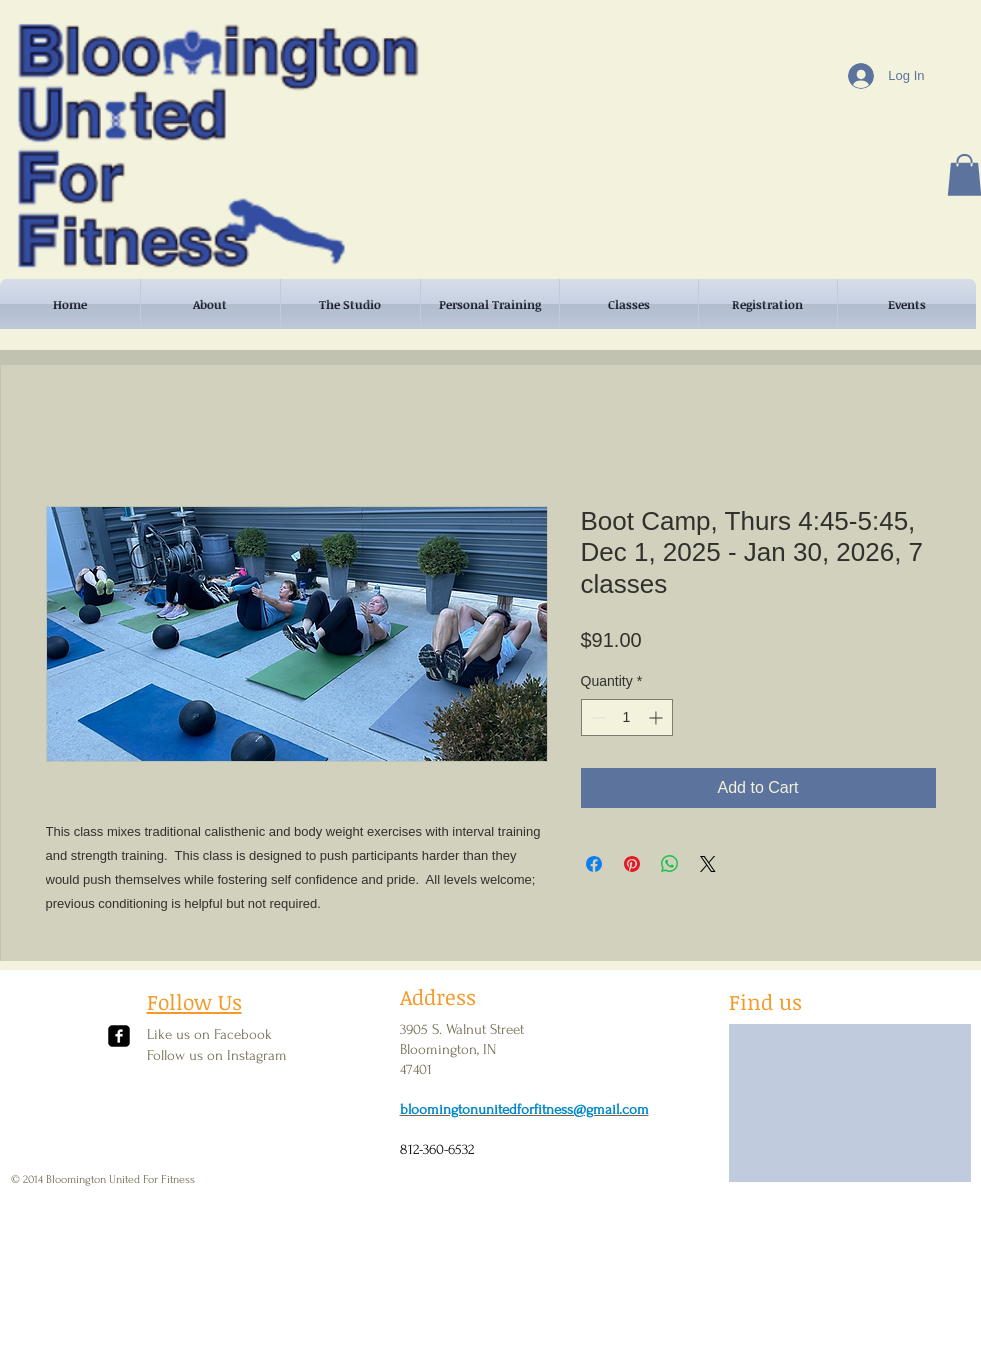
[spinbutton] (627, 717)
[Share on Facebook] (594, 864)
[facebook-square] (119, 1036)
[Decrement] (596, 717)
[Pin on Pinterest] (632, 864)
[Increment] (657, 717)
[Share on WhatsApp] (670, 864)
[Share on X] (708, 864)
